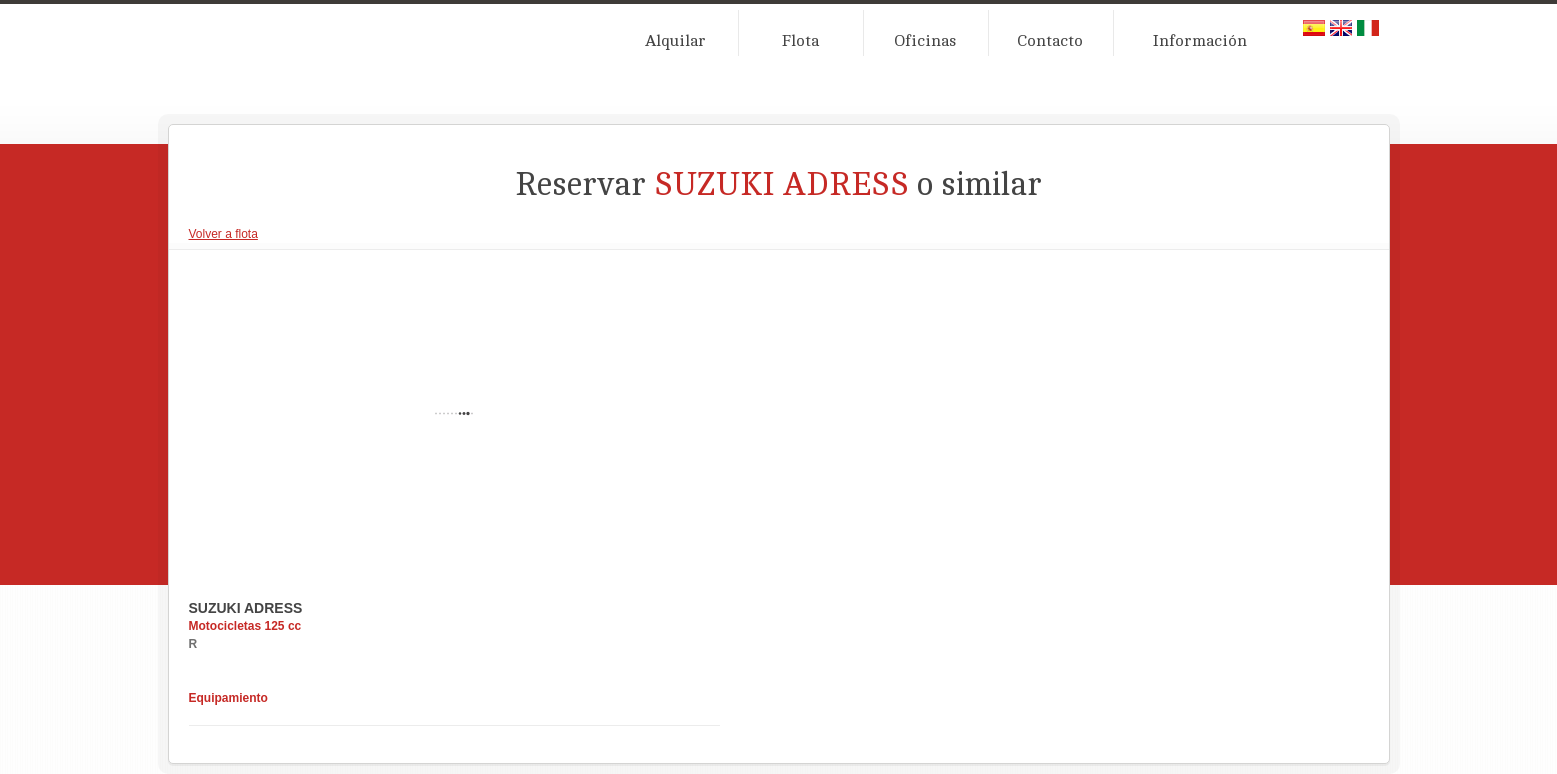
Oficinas (925, 41)
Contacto (1050, 41)
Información (1200, 41)
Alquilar (675, 41)
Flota (800, 41)
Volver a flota (223, 234)
